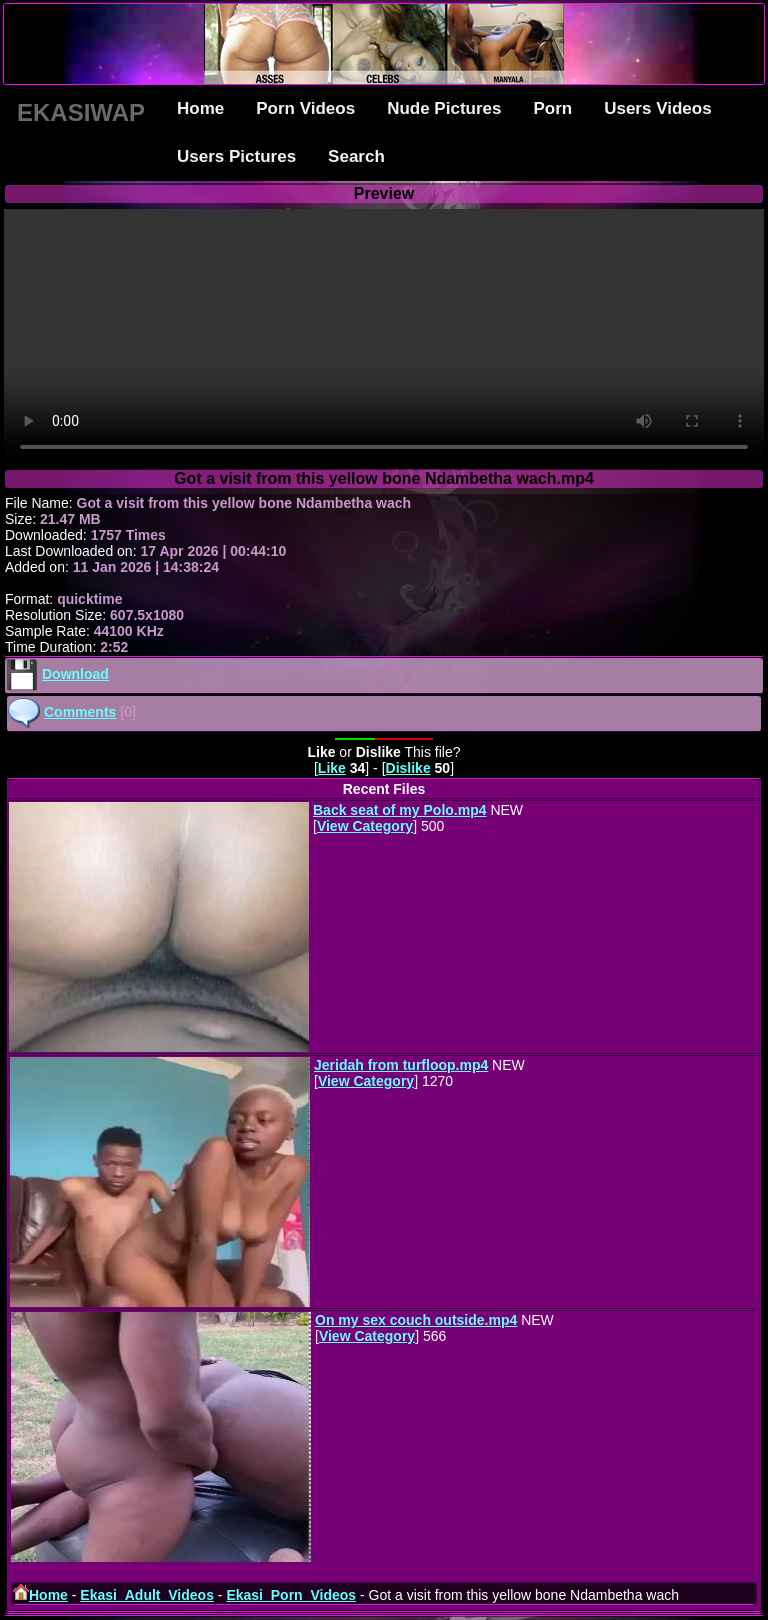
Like (332, 768)
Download (75, 674)
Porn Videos (305, 108)
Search (356, 156)
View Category (365, 826)
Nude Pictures (444, 108)
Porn (552, 108)
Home (200, 108)
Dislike (408, 768)
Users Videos (657, 108)
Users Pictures (236, 156)
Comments (80, 712)
